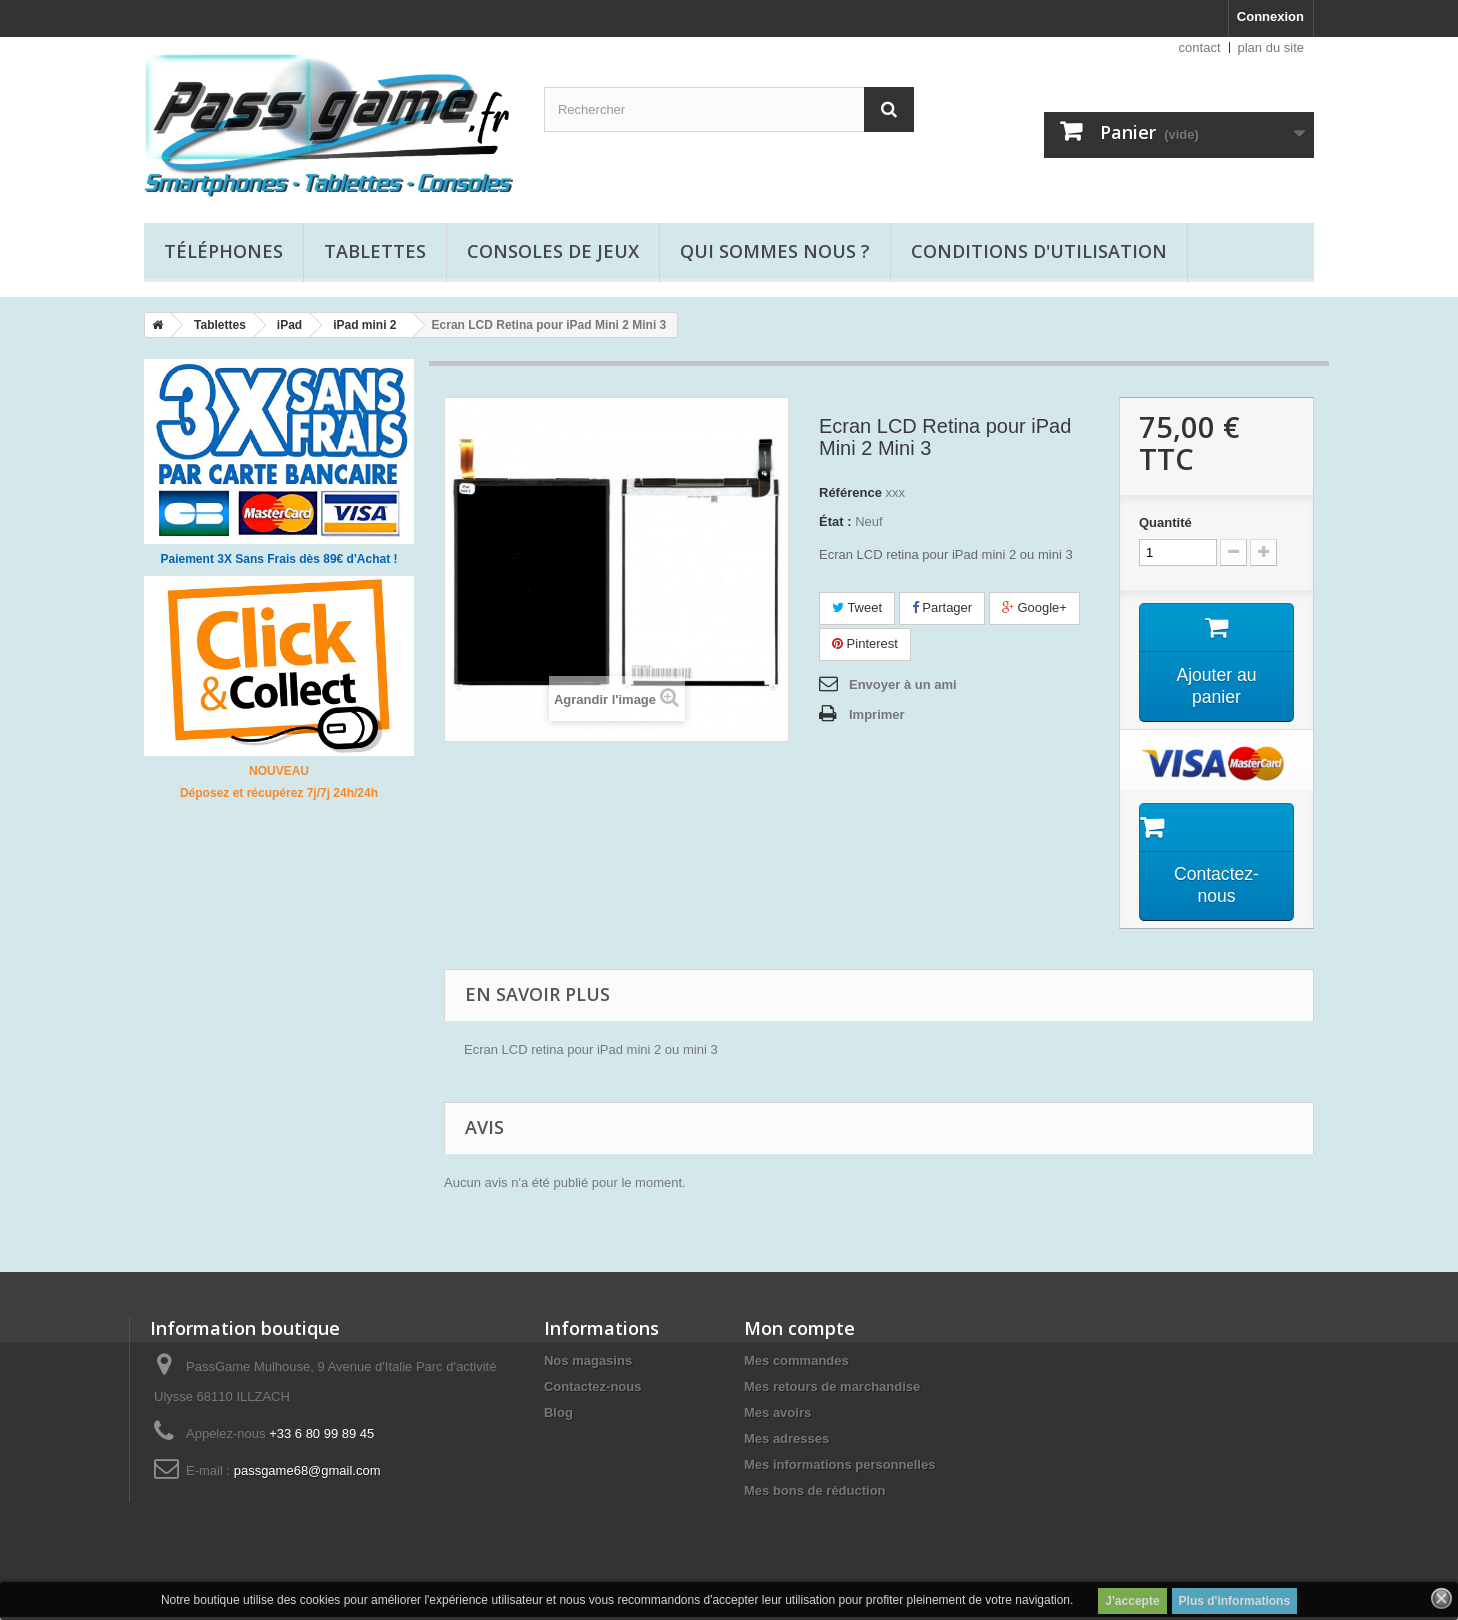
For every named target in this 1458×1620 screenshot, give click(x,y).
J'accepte (1132, 1601)
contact (1200, 47)
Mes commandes (796, 1363)
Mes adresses (786, 1441)
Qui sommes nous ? (775, 251)
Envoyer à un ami (903, 684)
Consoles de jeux (553, 251)
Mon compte (799, 1331)
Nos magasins (588, 1363)
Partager (942, 607)
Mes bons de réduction (815, 1493)
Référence (850, 492)
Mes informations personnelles (839, 1467)
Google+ (1034, 607)
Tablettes (375, 251)
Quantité (1165, 522)
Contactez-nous (593, 1389)
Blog (558, 1415)
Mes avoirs (777, 1415)
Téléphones (223, 251)
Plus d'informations (1235, 1601)
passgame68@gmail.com (307, 1473)
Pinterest (865, 643)
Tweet (857, 607)
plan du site (1271, 47)
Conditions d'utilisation (1039, 251)
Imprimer (877, 714)
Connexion (1270, 16)
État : (835, 521)
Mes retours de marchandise (832, 1389)
